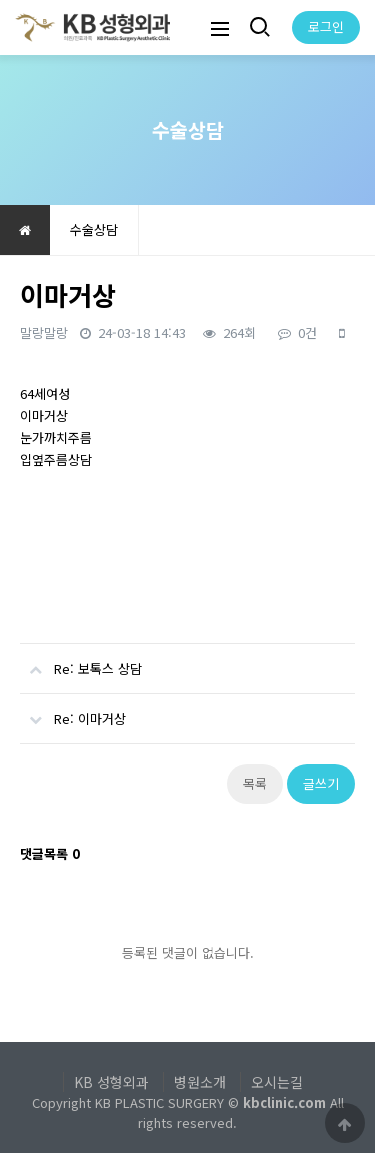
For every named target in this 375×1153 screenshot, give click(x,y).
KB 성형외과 (111, 1082)
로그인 (326, 26)
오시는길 (277, 1082)
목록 (255, 783)
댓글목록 (50, 853)
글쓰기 (321, 783)
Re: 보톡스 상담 (81, 661)
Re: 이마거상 (73, 711)
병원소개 (200, 1082)
